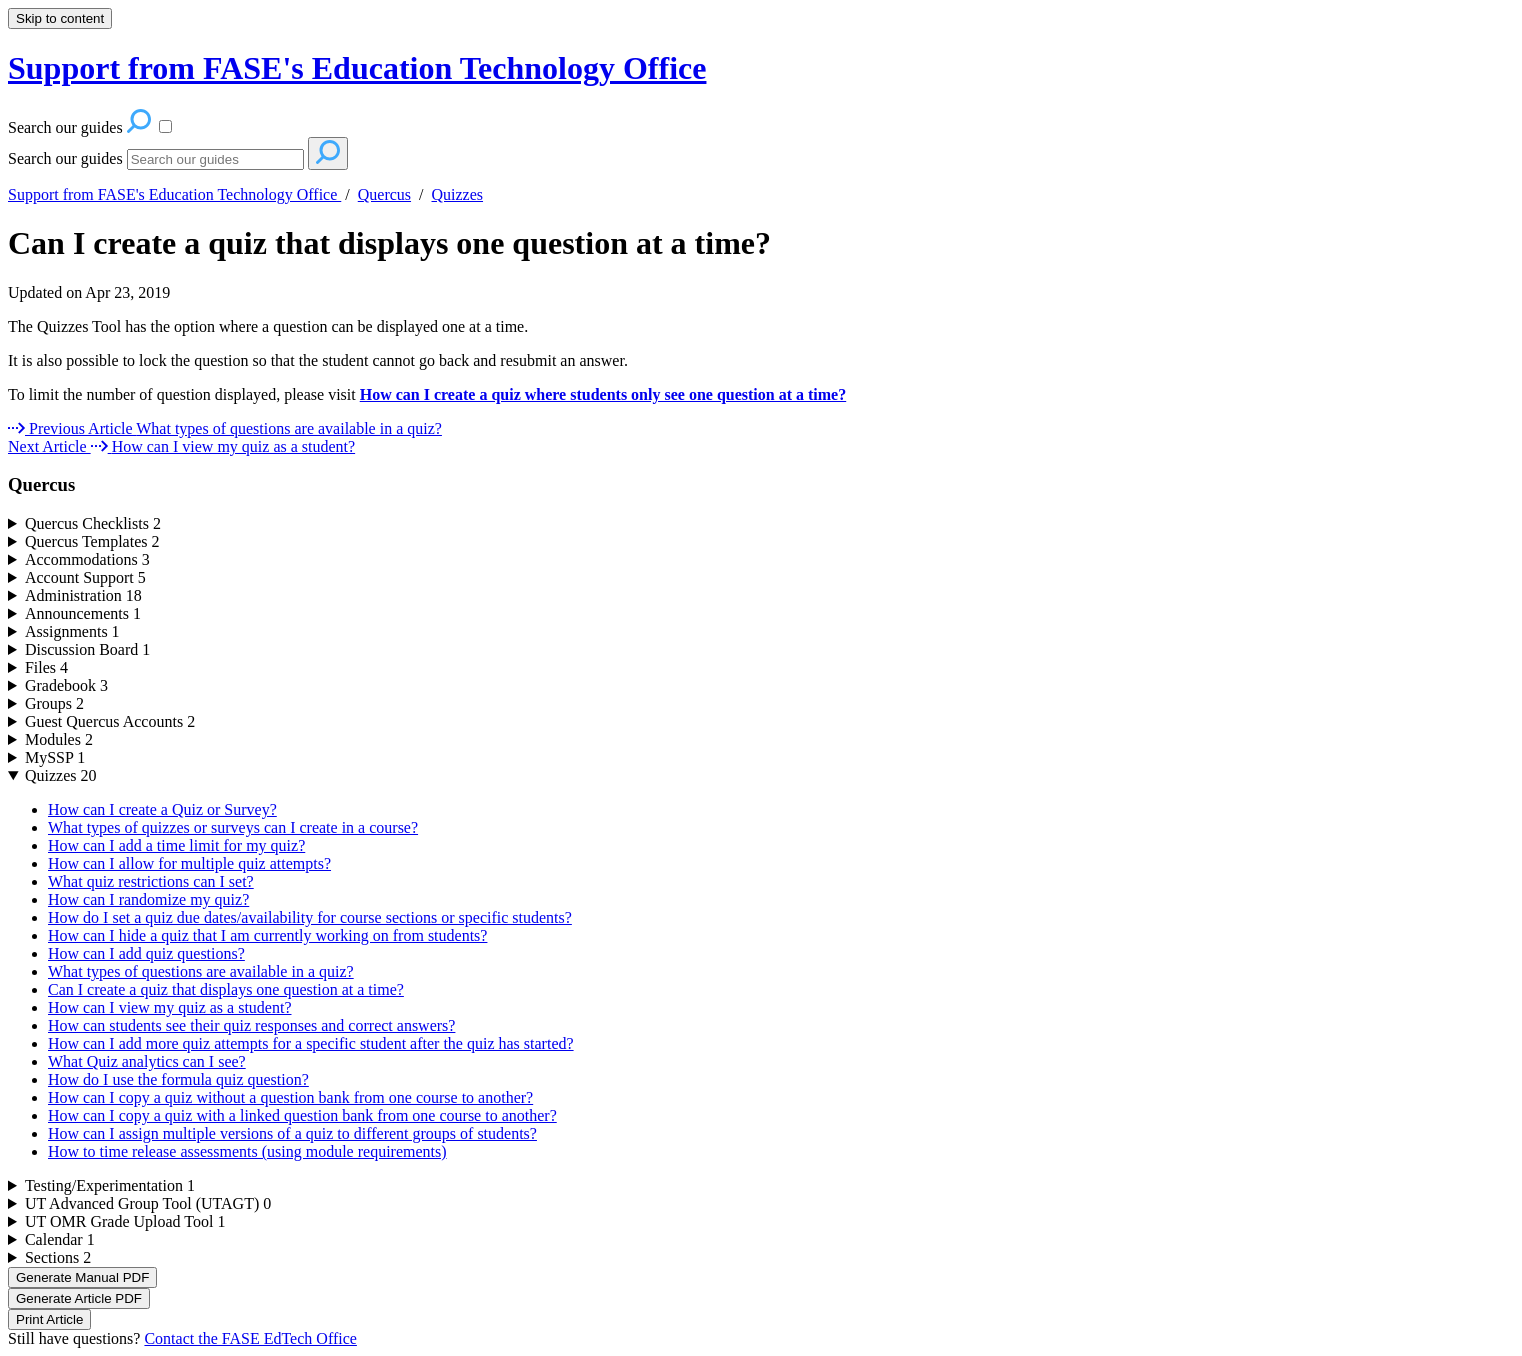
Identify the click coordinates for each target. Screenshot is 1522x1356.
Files (46, 667)
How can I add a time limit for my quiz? (176, 845)
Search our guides (65, 158)
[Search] (215, 159)
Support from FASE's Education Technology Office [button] (357, 68)
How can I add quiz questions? (146, 953)
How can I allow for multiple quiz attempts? (189, 863)
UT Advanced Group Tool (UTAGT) (148, 1203)
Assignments (72, 631)
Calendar (60, 1239)
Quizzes (458, 194)
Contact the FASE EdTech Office (250, 1338)
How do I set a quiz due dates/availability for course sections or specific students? (310, 917)
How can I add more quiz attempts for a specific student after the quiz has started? (311, 1043)
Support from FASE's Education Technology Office (174, 194)
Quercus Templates (92, 541)
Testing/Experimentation (110, 1185)
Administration (83, 595)
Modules (59, 739)
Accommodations (87, 559)
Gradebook (66, 685)
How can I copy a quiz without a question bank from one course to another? (290, 1097)
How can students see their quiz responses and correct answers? (251, 1025)
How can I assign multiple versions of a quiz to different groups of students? (292, 1133)
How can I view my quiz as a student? (169, 1007)
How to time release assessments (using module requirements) (247, 1151)
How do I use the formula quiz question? (178, 1079)
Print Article (49, 1319)
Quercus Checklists (93, 523)
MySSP (55, 757)
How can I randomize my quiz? (148, 899)
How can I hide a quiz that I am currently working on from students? (267, 935)
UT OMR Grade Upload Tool (125, 1221)
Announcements (83, 613)
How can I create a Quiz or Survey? (162, 809)
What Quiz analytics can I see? (147, 1061)
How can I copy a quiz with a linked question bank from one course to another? (302, 1115)
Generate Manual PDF (82, 1277)
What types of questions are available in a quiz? (201, 971)
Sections (58, 1257)
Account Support (85, 577)
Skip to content (60, 18)
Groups (54, 703)
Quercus (384, 194)
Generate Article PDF (79, 1298)
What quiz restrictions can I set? (151, 881)
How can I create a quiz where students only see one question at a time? (603, 394)
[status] (761, 344)
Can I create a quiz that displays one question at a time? (389, 243)
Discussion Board (87, 649)
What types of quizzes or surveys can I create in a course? (233, 827)
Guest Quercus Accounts (110, 721)
